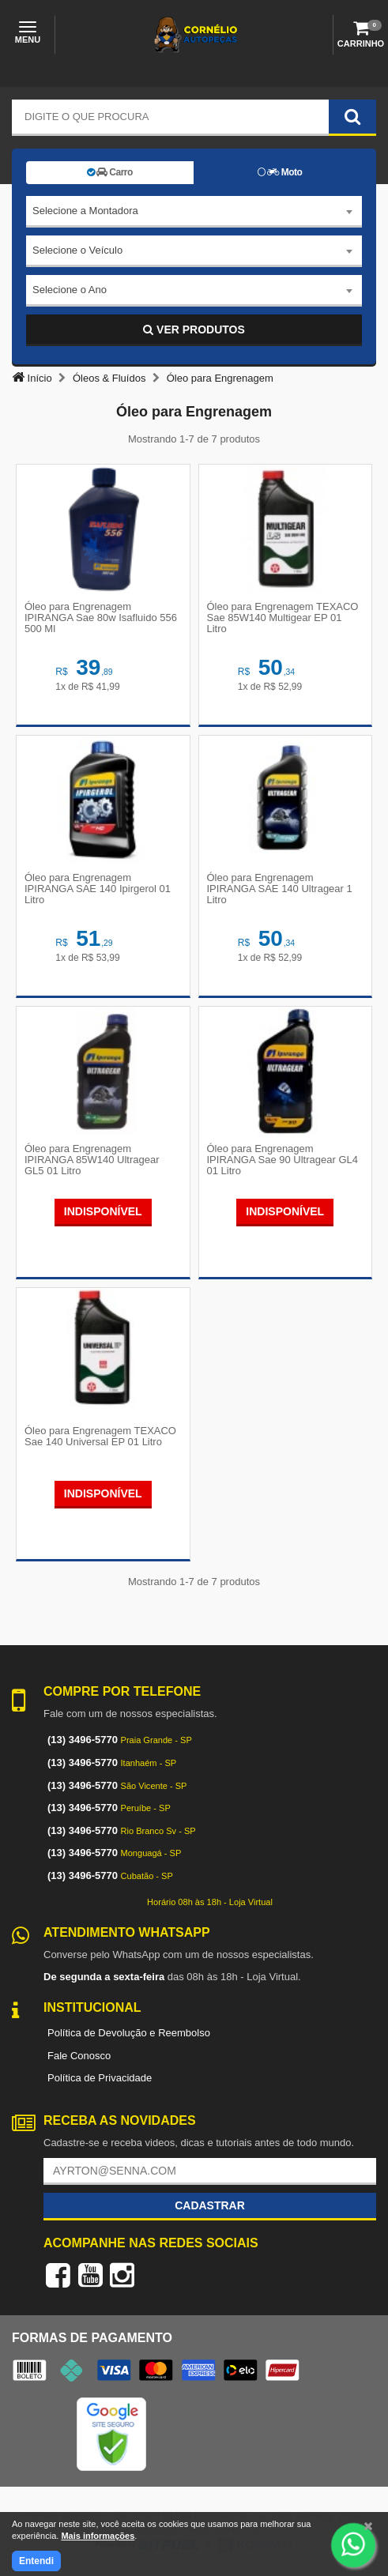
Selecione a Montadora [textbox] (85, 211)
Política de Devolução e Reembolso (128, 2033)
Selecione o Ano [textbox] (69, 290)
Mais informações (97, 2535)
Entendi (36, 2561)
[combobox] (194, 212)
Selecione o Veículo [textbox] (77, 250)
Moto (280, 172)
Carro (110, 172)
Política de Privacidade (99, 2078)
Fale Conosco (79, 2056)
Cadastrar (210, 2205)
